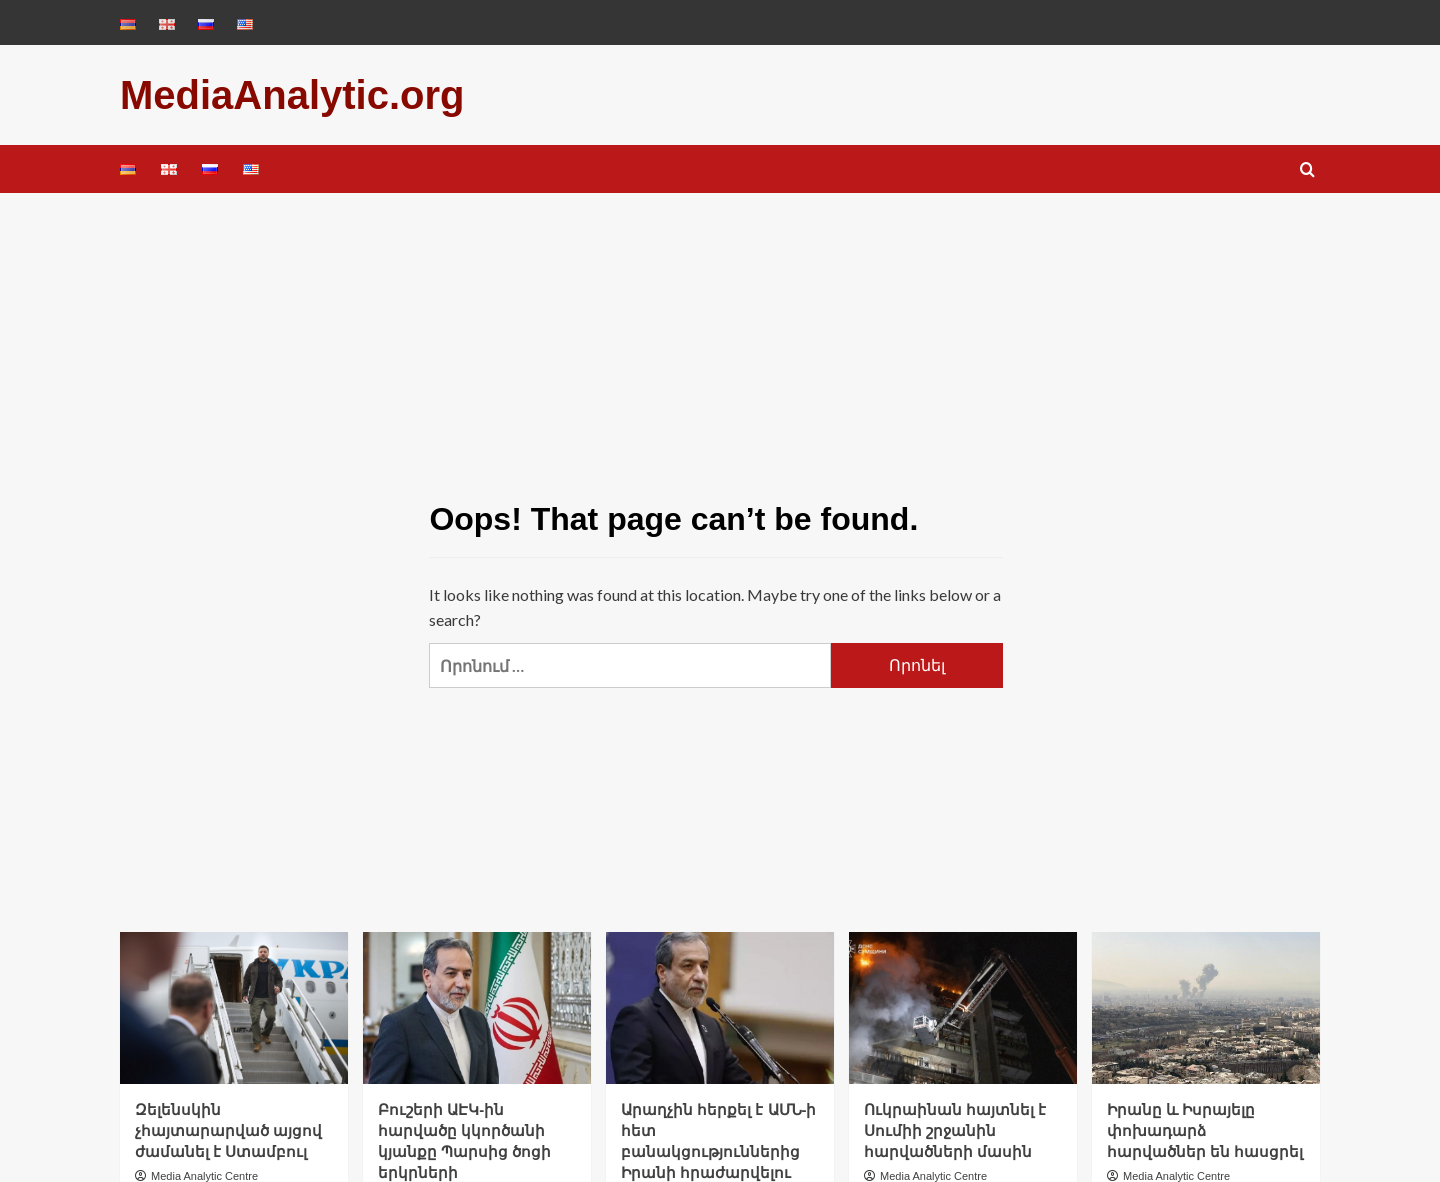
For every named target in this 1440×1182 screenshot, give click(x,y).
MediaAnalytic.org (292, 95)
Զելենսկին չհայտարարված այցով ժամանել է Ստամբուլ (228, 1130)
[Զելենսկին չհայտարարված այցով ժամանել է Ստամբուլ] (234, 1008)
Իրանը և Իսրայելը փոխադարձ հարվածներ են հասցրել (1205, 1130)
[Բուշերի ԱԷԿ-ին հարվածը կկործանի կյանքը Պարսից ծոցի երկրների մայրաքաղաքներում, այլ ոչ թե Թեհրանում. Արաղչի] (477, 1008)
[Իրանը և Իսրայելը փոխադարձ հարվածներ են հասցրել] (1206, 1008)
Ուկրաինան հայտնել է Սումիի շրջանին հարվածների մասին (955, 1130)
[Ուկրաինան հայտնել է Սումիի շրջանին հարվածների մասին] (963, 1008)
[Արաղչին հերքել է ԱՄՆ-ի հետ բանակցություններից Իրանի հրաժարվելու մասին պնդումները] (720, 1008)
